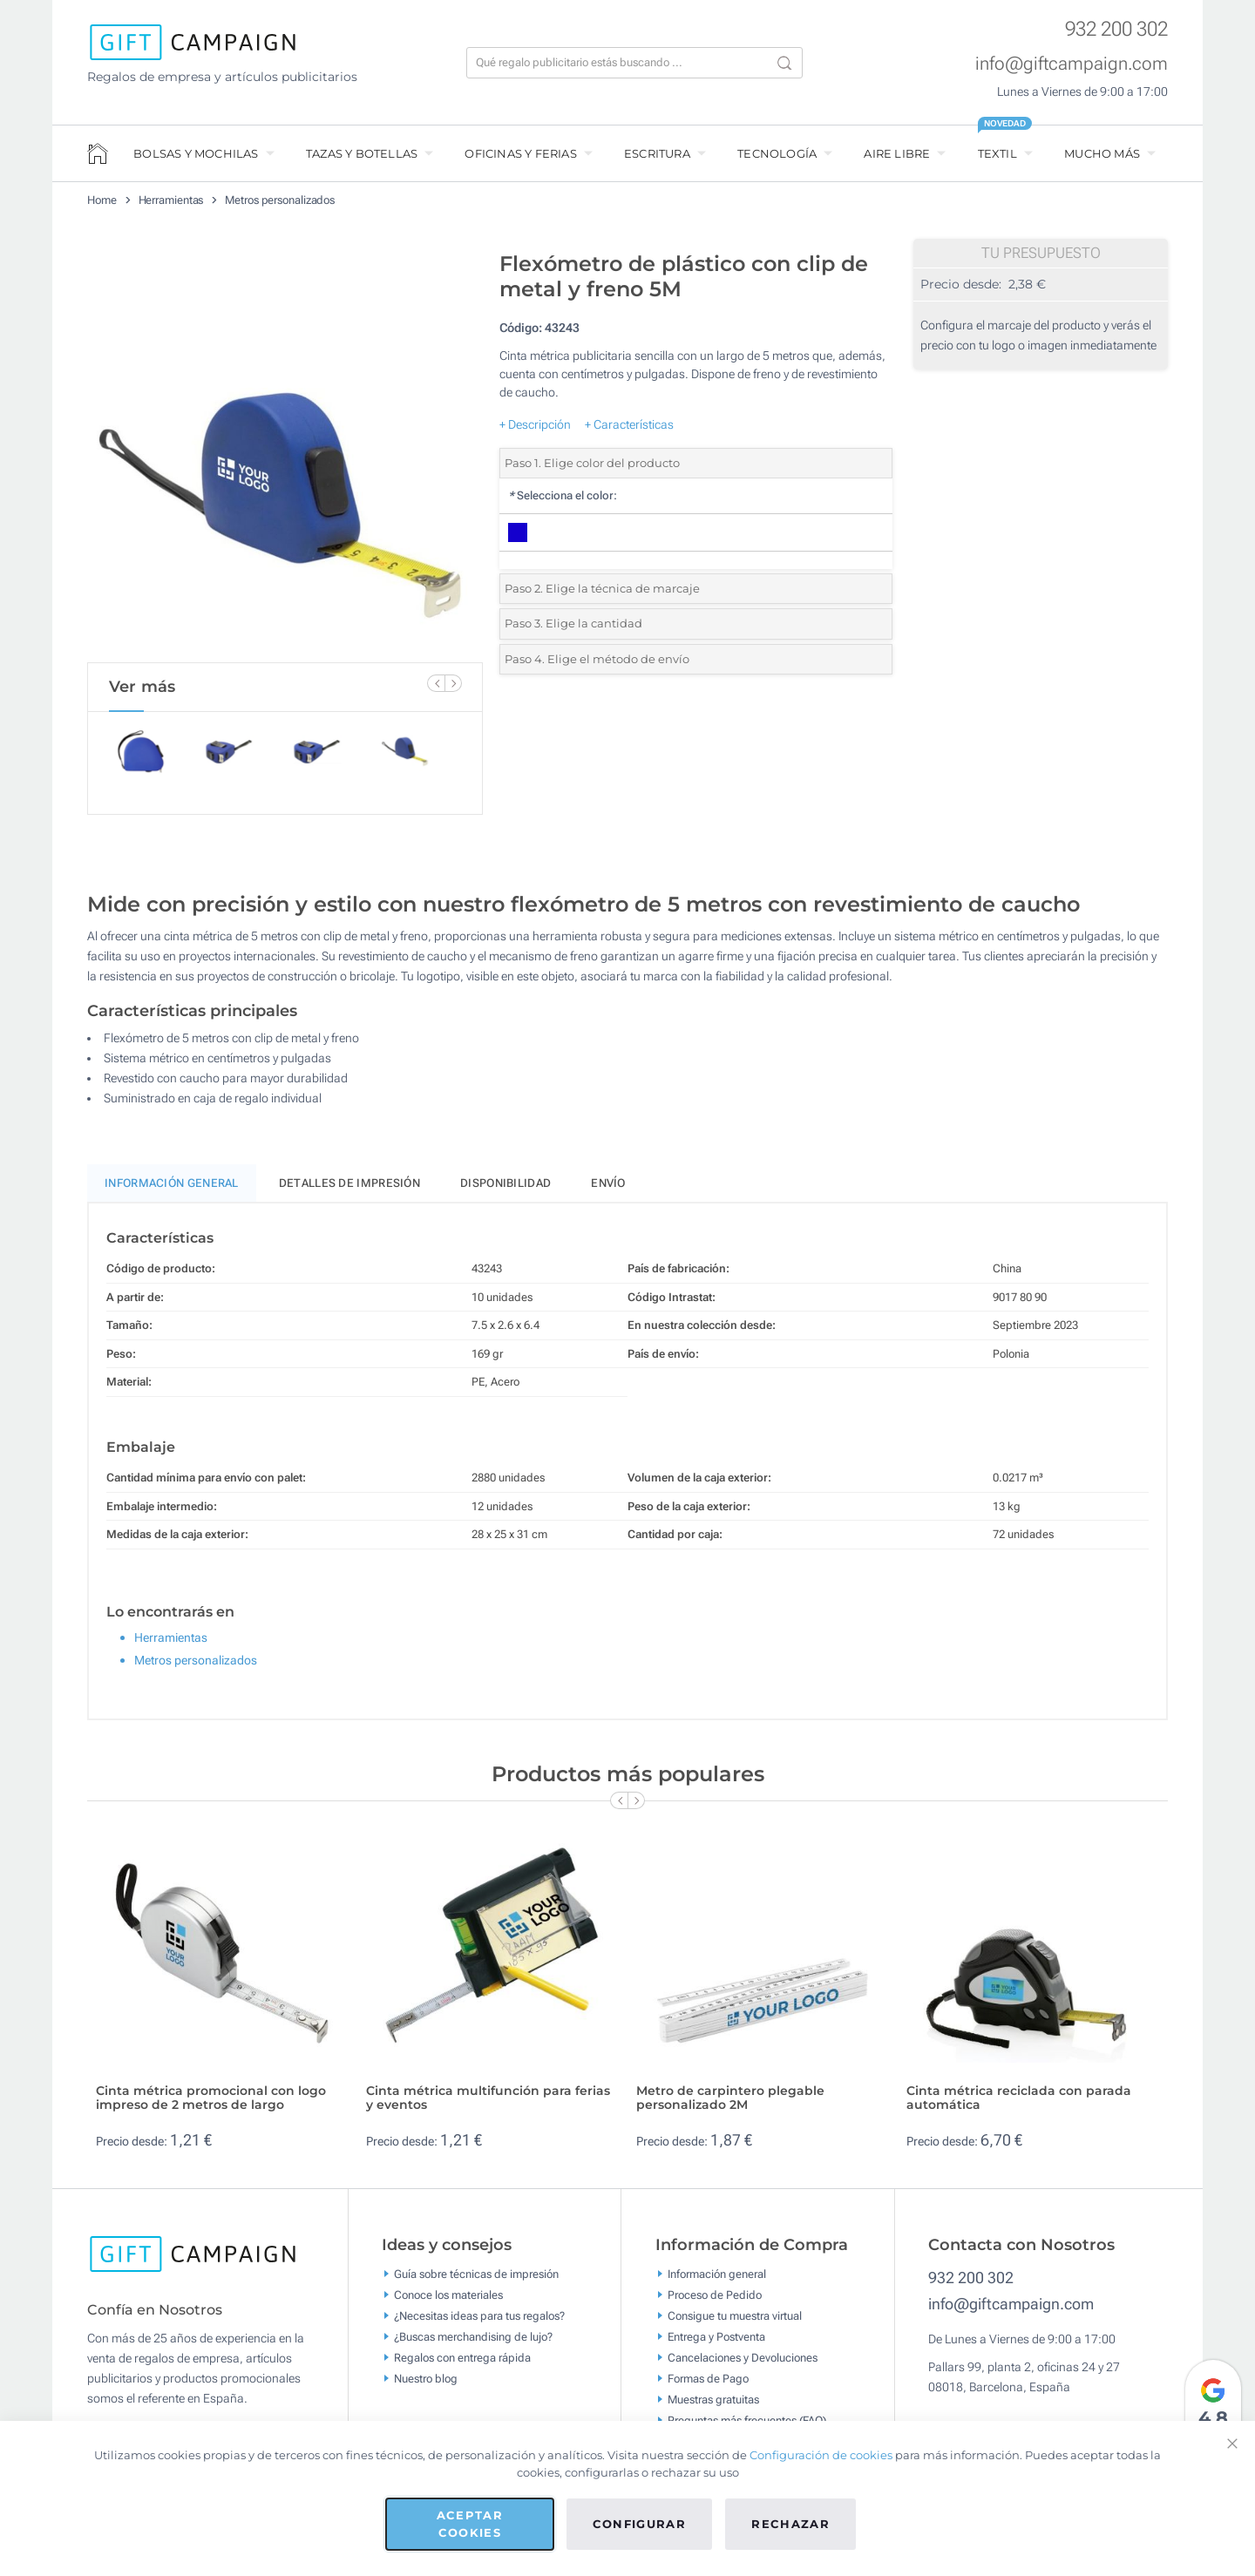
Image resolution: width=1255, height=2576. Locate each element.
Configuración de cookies (821, 2455)
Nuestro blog (426, 2385)
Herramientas (171, 200)
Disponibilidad (505, 1190)
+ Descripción (535, 424)
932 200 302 (1116, 29)
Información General (172, 1190)
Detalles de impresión (349, 1190)
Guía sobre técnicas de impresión (476, 2281)
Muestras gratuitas (713, 2406)
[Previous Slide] (435, 683)
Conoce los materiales (448, 2301)
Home (102, 200)
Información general (717, 2281)
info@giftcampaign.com (1071, 63)
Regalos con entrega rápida (462, 2364)
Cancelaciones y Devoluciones (742, 2364)
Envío (608, 1190)
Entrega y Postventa (716, 2343)
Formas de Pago (708, 2385)
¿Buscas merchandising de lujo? (473, 2343)
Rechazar (790, 2524)
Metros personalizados (280, 200)
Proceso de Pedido (715, 2301)
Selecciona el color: (562, 495)
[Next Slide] (453, 683)
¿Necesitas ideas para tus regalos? (479, 2322)
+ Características (629, 424)
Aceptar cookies (470, 2523)
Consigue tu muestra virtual (735, 2322)
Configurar (640, 2524)
